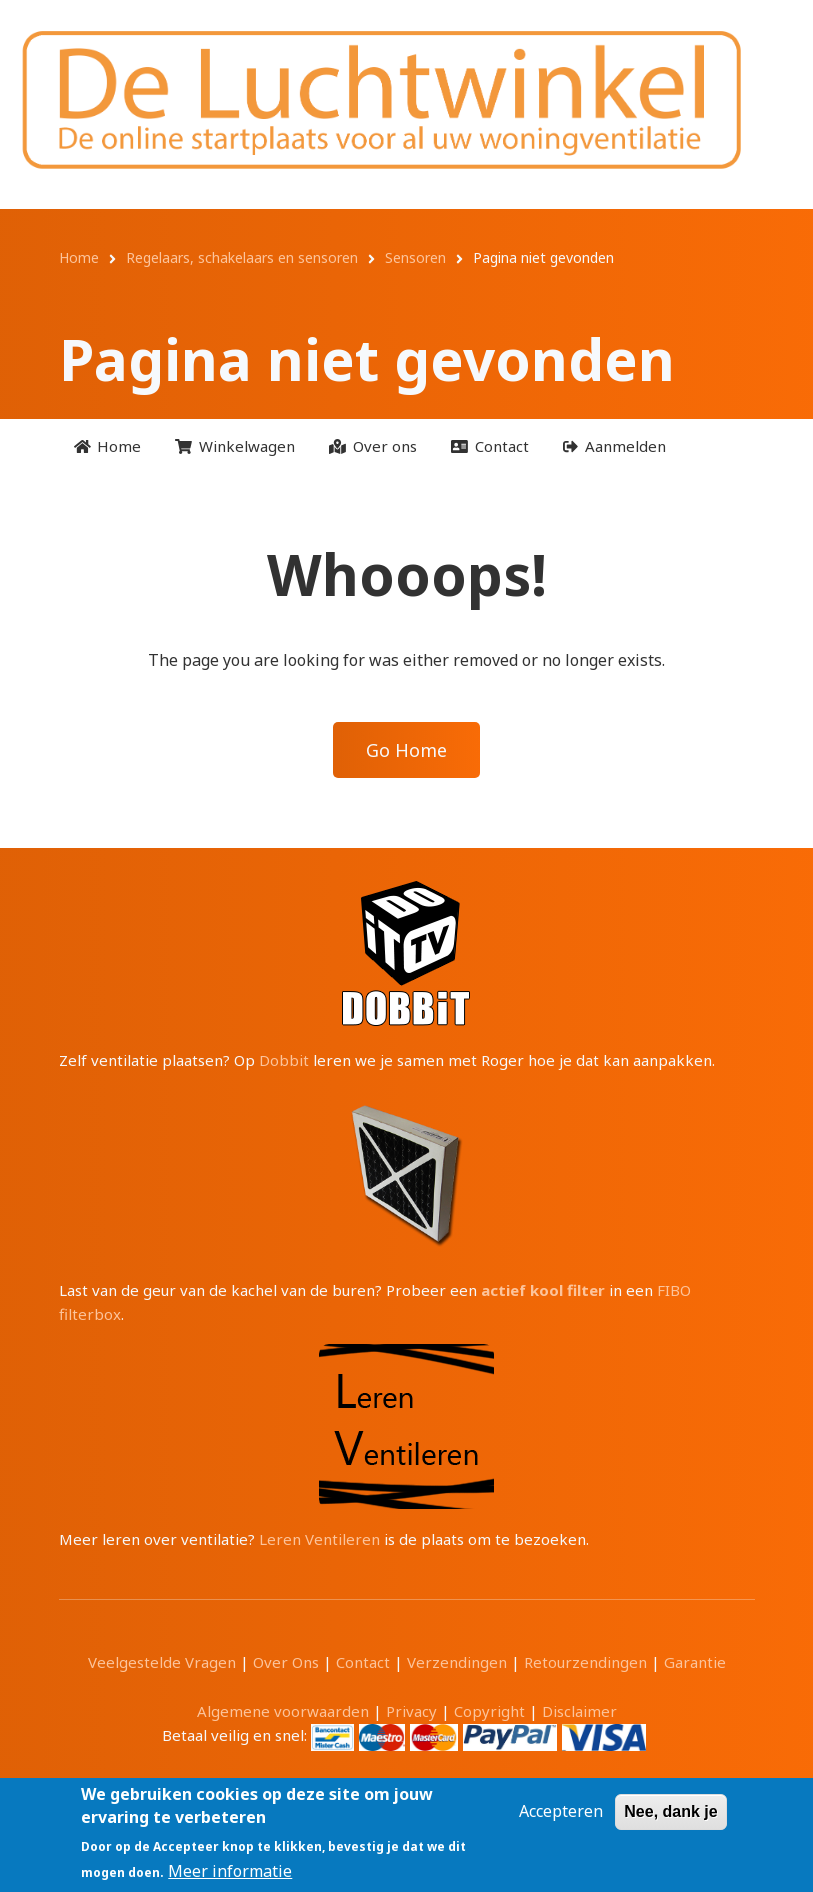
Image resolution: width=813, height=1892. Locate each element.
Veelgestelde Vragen (162, 1662)
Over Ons (286, 1662)
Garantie (695, 1662)
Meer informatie (230, 1871)
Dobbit (284, 1060)
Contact (363, 1662)
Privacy (411, 1711)
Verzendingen (457, 1662)
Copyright (489, 1711)
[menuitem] (108, 446)
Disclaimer (579, 1711)
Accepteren (561, 1811)
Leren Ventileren (319, 1539)
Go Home (406, 750)
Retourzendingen (585, 1662)
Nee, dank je (670, 1811)
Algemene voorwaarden (283, 1711)
